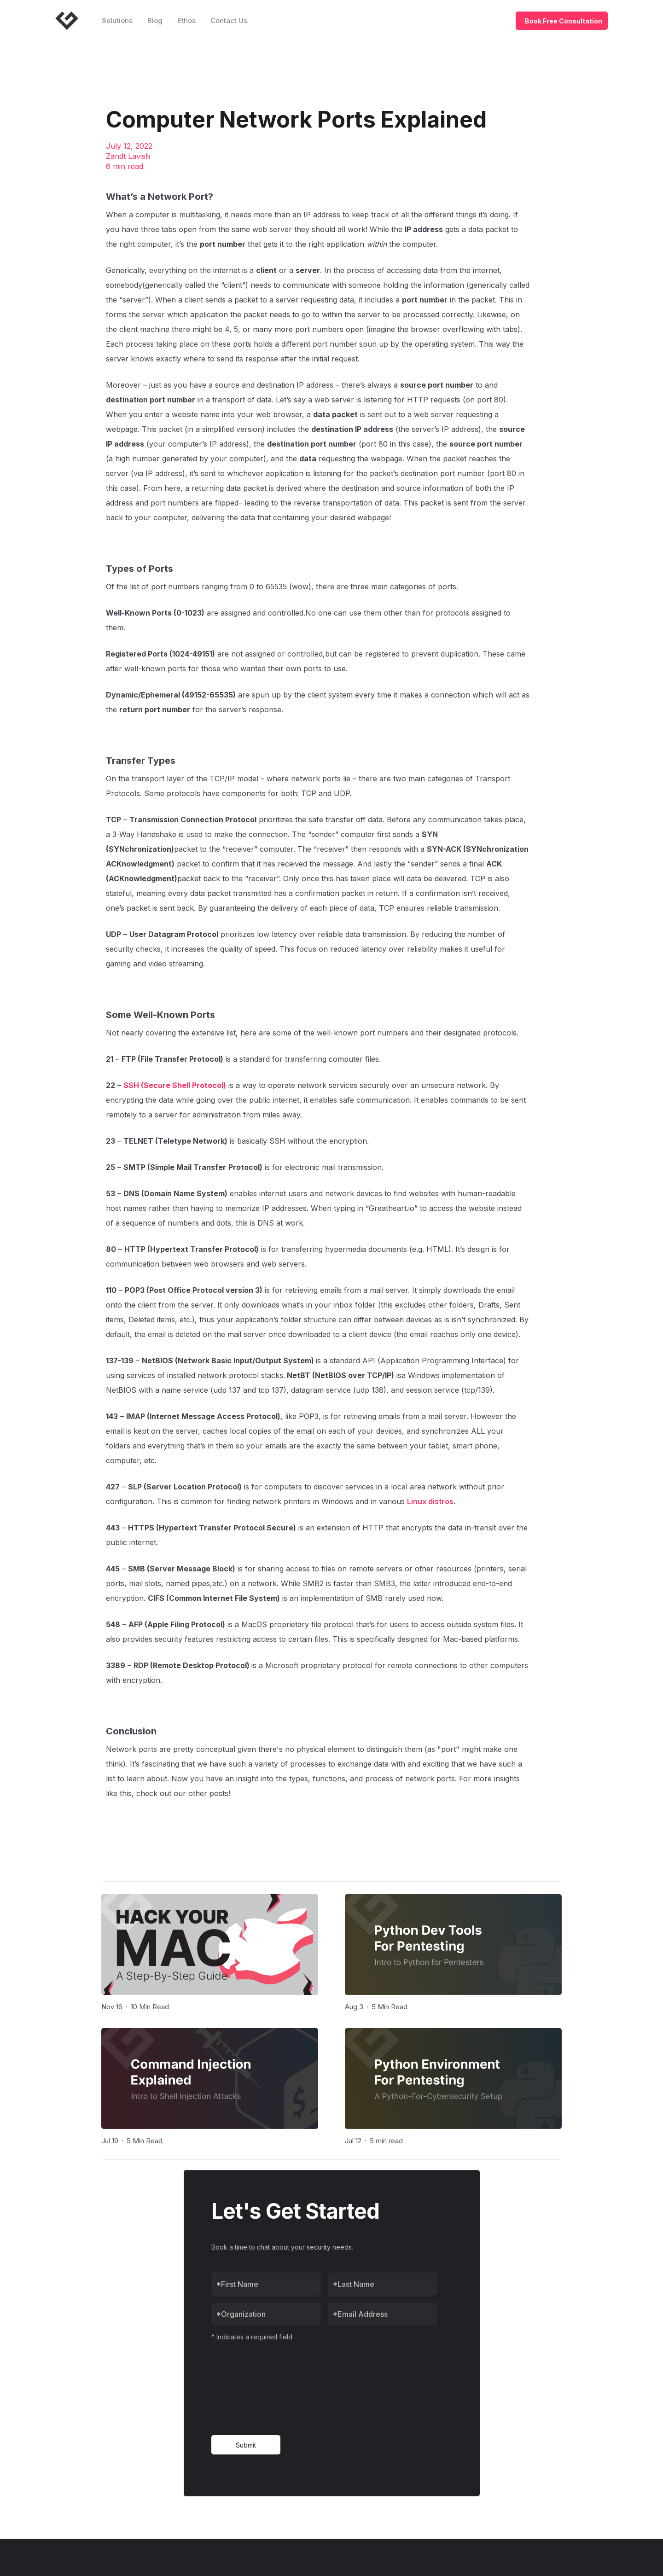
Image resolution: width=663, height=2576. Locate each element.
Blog (155, 20)
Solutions (117, 20)
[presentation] (249, 2388)
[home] (70, 21)
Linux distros (430, 1501)
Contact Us (228, 20)
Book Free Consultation (563, 21)
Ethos (186, 20)
